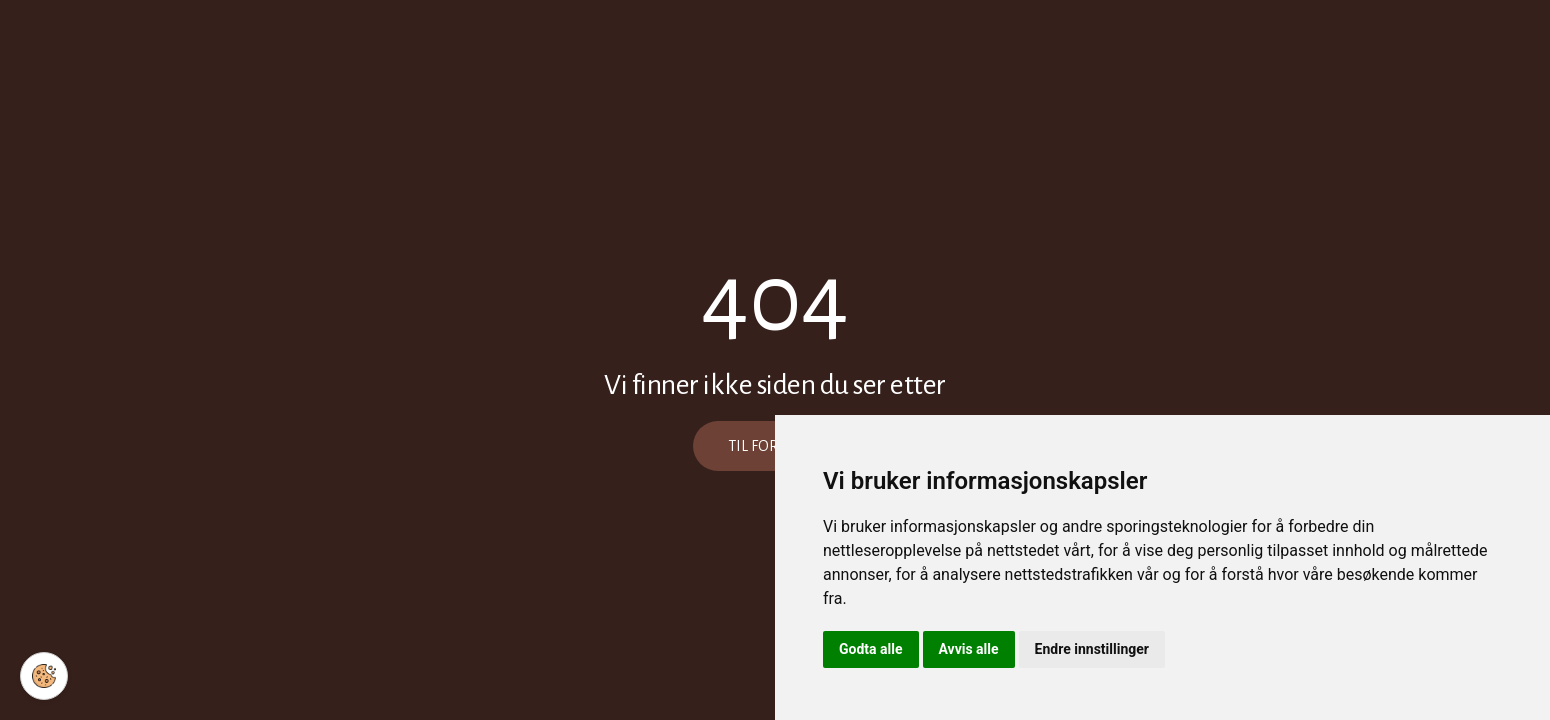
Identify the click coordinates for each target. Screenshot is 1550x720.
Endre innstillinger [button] (1092, 649)
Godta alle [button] (871, 649)
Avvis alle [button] (969, 649)
